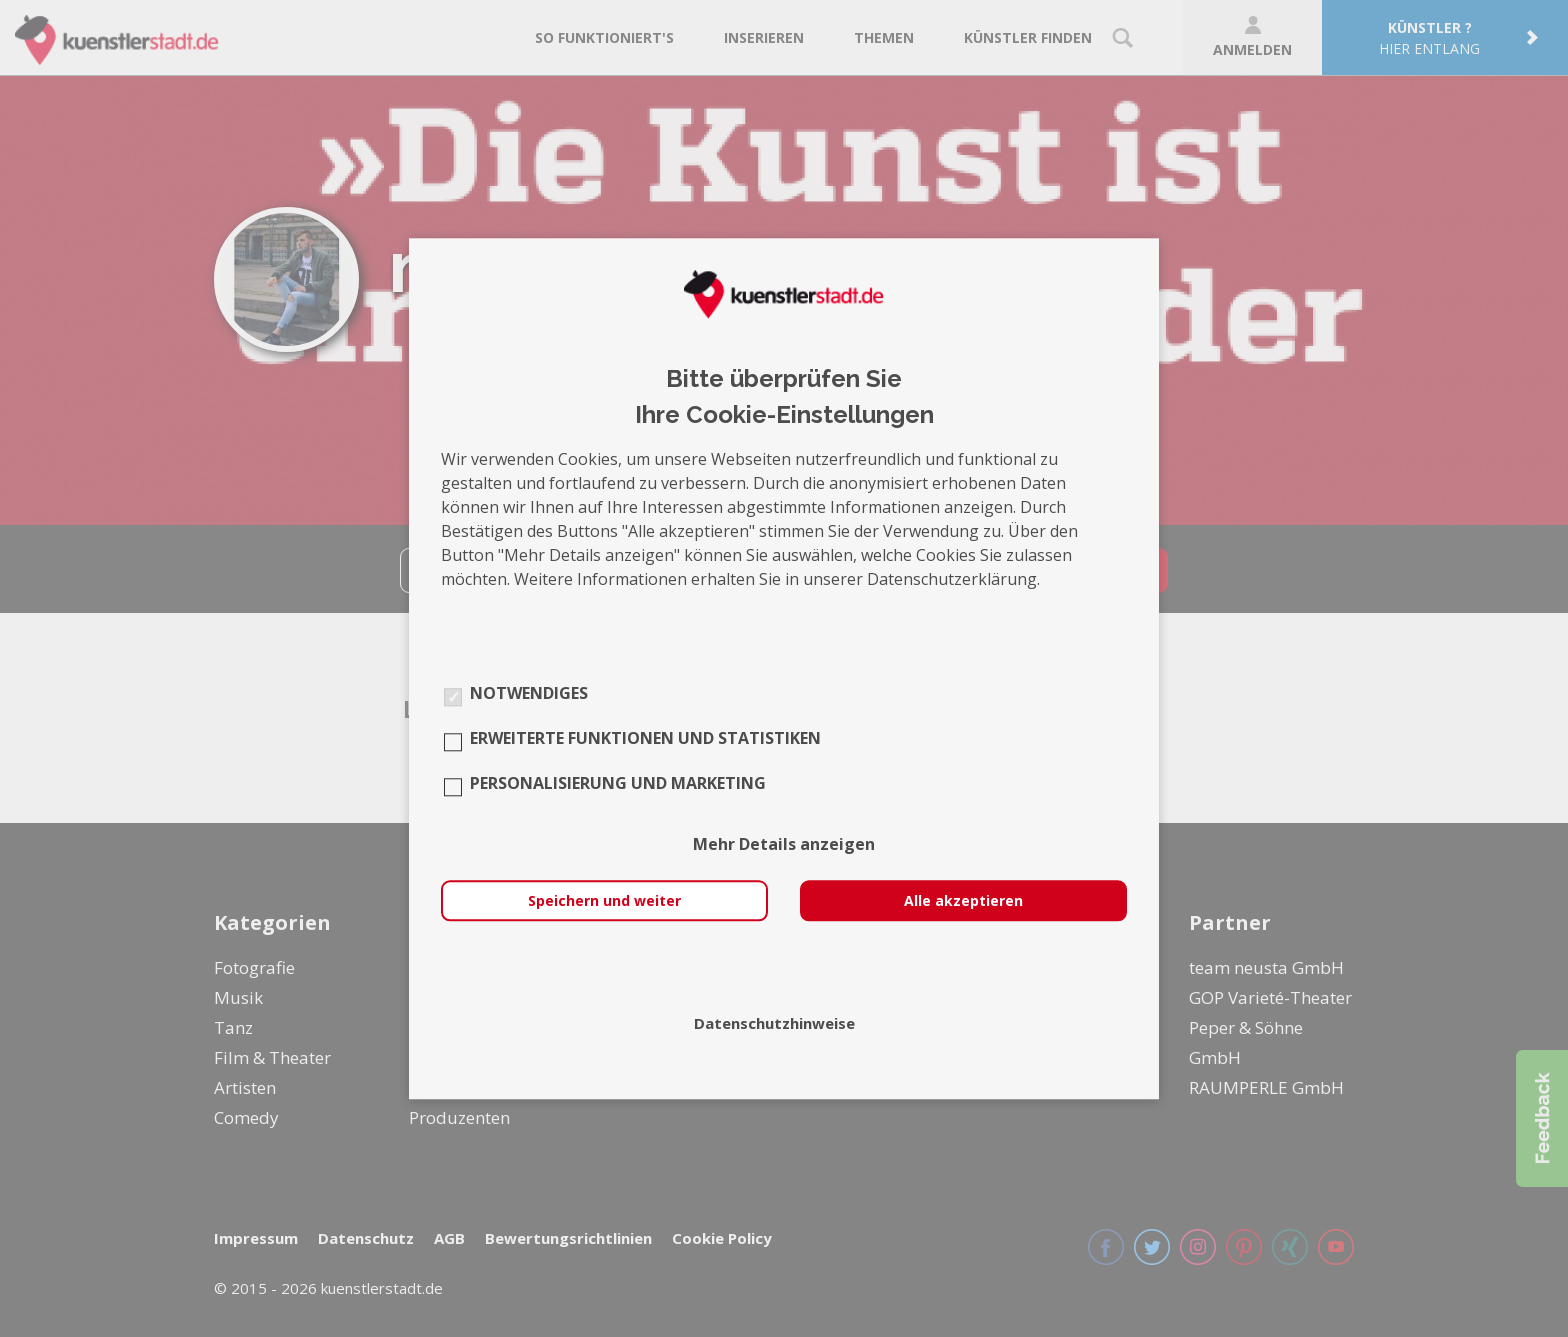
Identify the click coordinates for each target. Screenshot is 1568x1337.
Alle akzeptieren (963, 900)
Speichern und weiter (604, 900)
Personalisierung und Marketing (618, 783)
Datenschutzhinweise (774, 1023)
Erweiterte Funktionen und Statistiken (645, 738)
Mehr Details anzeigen (784, 844)
